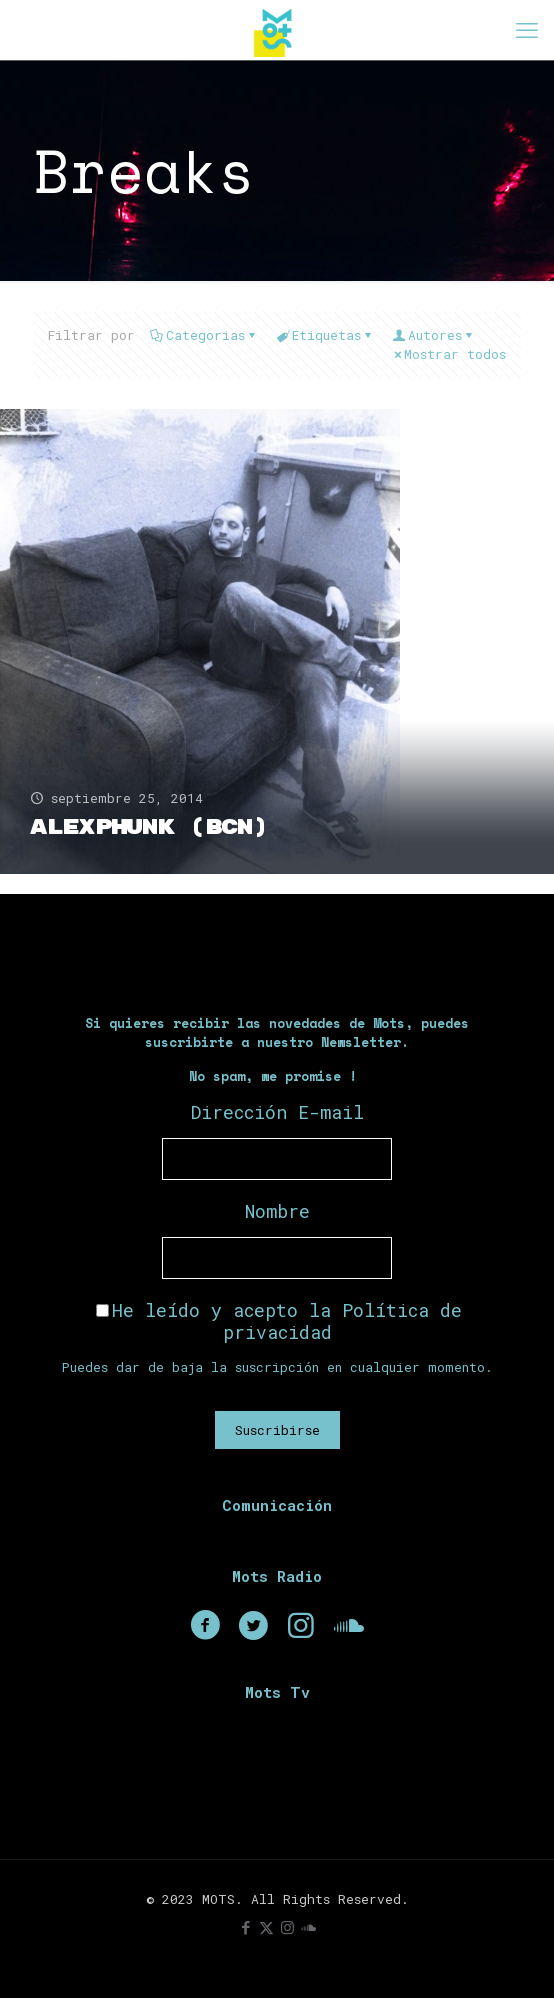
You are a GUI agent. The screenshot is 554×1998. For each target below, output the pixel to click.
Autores (433, 335)
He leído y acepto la (279, 1321)
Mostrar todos (448, 354)
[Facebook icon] (245, 1927)
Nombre (277, 1211)
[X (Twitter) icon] (266, 1927)
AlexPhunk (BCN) (148, 827)
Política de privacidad (343, 1321)
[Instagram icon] (287, 1927)
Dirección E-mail (277, 1112)
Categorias (204, 335)
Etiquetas (325, 335)
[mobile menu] (527, 30)
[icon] (308, 1927)
